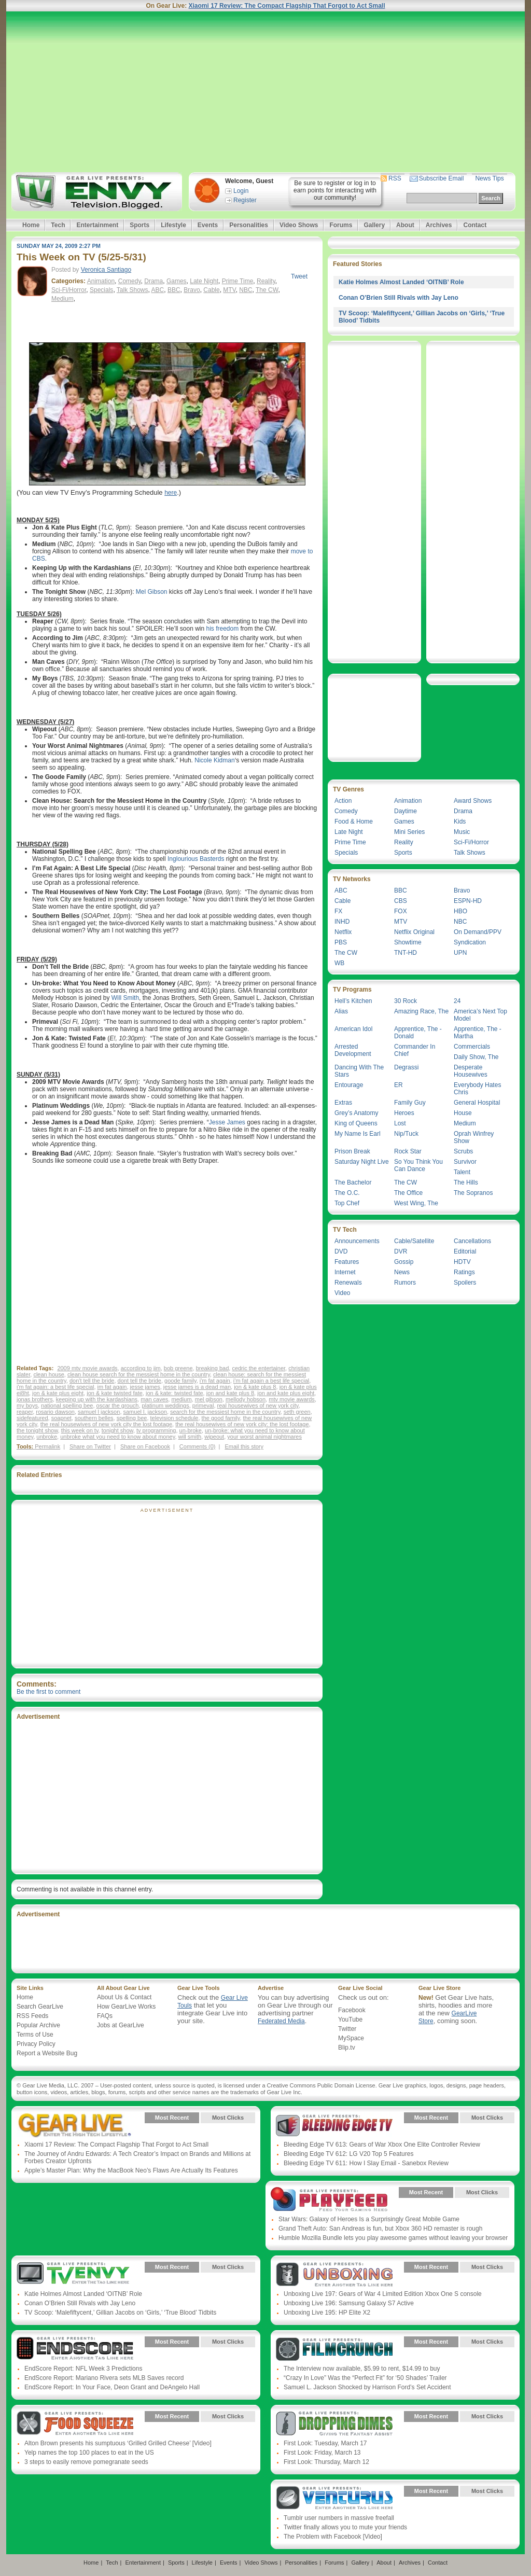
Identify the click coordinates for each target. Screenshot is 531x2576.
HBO (460, 911)
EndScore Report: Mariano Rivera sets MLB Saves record (104, 2378)
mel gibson (208, 1399)
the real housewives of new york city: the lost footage (242, 1424)
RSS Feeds (32, 2016)
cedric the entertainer (258, 1368)
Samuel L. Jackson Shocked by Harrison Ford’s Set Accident (367, 2387)
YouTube (350, 2019)
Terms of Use (35, 2034)
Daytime (405, 811)
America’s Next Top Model (480, 1015)
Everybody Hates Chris (477, 1088)
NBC (245, 290)
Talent (462, 1172)
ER (398, 1085)
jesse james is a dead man (197, 1387)
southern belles (94, 1418)
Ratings (464, 1272)
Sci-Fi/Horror (68, 290)
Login (240, 190)
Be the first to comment (48, 1691)
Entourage (348, 1085)
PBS (340, 942)
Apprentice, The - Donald (418, 1032)
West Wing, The (416, 1203)
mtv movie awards (292, 1399)
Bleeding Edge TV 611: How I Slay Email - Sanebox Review (366, 2163)
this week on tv (80, 1430)
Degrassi (406, 1067)
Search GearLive (40, 2006)
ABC (157, 290)
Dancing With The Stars (359, 1071)
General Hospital (477, 1102)
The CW (267, 290)
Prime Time (238, 281)
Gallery (374, 225)
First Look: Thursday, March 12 (326, 2462)
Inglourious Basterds (195, 858)
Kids (460, 821)
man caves (154, 1399)
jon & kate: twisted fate (174, 1393)
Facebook (352, 2010)
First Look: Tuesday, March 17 (325, 2443)
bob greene (178, 1368)
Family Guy (410, 1102)
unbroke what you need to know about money (117, 1436)
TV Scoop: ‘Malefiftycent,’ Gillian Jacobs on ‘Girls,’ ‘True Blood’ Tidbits (120, 2312)
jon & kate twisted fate (115, 1393)
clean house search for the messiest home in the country (138, 1374)
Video (342, 1293)
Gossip (403, 1261)
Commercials (472, 1046)
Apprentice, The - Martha (477, 1032)
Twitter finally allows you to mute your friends (345, 2527)
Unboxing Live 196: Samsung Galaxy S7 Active (349, 2303)
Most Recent (172, 2117)
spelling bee (132, 1418)
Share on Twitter (90, 1446)
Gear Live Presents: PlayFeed (329, 2200)
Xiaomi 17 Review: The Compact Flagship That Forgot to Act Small (287, 5)
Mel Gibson (151, 591)
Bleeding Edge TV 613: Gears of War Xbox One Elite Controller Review (382, 2144)
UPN (460, 952)
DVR (400, 1251)
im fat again (112, 1387)
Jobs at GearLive (120, 2025)
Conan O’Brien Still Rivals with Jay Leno (398, 297)
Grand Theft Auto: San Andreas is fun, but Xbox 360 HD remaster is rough (380, 2228)
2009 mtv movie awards (87, 1368)
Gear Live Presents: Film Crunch (334, 2349)
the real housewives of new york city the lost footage (106, 1424)
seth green (297, 1412)
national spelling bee (67, 1405)
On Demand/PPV (477, 932)
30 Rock (405, 1001)
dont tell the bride (139, 1380)
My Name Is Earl (357, 1133)
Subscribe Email (441, 178)
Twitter (347, 2028)
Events (208, 225)
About (405, 225)
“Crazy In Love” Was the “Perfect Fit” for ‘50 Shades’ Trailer (365, 2378)
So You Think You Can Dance (418, 1165)
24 (457, 1001)
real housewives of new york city (258, 1405)
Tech (58, 225)
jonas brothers (35, 1399)
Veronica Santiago (106, 269)
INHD (342, 921)
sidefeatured (32, 1418)
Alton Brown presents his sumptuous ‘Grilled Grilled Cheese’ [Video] (118, 2443)
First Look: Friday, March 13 (322, 2452)
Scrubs (463, 1151)
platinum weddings (165, 1405)
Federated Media (281, 2021)
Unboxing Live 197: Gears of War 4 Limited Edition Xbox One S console (383, 2293)
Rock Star (408, 1151)
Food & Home (353, 821)
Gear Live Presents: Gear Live (75, 2125)
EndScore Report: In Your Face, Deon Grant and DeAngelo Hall (112, 2387)
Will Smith (125, 997)
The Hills (466, 1182)
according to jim (141, 1368)
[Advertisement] (265, 91)
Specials (101, 290)
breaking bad (212, 1368)
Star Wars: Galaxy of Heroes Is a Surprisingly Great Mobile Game (368, 2219)
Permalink (47, 1446)
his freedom (222, 628)
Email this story (244, 1446)
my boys (27, 1405)
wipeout (214, 1436)
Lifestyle (173, 225)
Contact (474, 225)
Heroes (404, 1113)
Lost (400, 1123)
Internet (345, 1272)
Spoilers (465, 1282)
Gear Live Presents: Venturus (334, 2499)
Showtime (408, 942)
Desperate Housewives (470, 1071)
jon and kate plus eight (285, 1393)
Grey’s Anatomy (356, 1113)
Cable (211, 290)
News (402, 1272)
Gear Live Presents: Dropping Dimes (334, 2424)
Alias (341, 1011)
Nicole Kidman (214, 760)
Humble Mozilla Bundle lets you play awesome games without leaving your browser (393, 2237)
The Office (408, 1192)
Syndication (470, 942)
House (463, 1113)
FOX (400, 911)
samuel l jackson (99, 1412)
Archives (439, 225)
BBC (173, 290)
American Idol (353, 1029)
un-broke (190, 1430)
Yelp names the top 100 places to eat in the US (89, 2452)
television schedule (174, 1418)
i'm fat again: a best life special (55, 1387)
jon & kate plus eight (57, 1393)
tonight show (117, 1430)
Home (30, 225)
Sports (139, 225)
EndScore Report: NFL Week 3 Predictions (83, 2368)
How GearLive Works (126, 2006)
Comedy (129, 281)
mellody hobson (246, 1399)
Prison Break (352, 1151)
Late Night (204, 281)
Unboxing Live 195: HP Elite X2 (327, 2312)
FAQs (105, 2016)
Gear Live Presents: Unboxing (334, 2275)
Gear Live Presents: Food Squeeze (75, 2424)
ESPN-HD (468, 900)
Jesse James (227, 1122)
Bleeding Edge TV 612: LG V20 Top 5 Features (348, 2153)
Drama (153, 281)
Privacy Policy (36, 2044)
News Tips (489, 178)
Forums (340, 225)
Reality (266, 281)
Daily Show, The (476, 1057)
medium (181, 1399)
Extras (343, 1102)
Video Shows (299, 225)
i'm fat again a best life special (271, 1380)
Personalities (248, 225)
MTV (229, 290)
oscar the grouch (117, 1405)
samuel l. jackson (145, 1412)
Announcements (357, 1241)
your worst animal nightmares (264, 1436)
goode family (180, 1380)
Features (346, 1261)
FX (338, 911)
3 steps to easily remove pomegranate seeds (86, 2462)
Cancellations (472, 1241)
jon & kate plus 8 (255, 1387)
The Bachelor (352, 1182)
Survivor (465, 1161)
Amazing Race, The (421, 1011)
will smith (190, 1436)
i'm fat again (215, 1380)
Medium (62, 298)
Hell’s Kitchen (353, 1001)
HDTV (462, 1261)
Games (176, 281)
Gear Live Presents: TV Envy (75, 2275)
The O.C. (347, 1192)
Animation (101, 281)
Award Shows (473, 800)
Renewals (348, 1282)
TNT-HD (405, 952)
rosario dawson (55, 1412)
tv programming (156, 1430)
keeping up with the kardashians (96, 1399)
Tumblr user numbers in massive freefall (339, 2518)
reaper (25, 1412)
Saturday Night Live (361, 1161)
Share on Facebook (145, 1446)
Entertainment (97, 225)
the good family (221, 1418)
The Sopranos (473, 1192)
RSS (394, 178)
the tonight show (37, 1430)
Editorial (465, 1251)
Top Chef (346, 1203)
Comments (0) (197, 1446)
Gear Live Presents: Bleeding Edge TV (334, 2125)
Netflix (343, 932)
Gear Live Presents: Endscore (75, 2349)
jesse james (145, 1387)
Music (462, 832)
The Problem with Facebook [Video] (333, 2536)
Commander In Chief (414, 1050)
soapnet (61, 1418)
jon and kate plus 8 (230, 1393)
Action (343, 800)
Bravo (192, 290)
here (170, 492)
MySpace (351, 2038)
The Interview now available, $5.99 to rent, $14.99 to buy (362, 2368)
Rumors (405, 1282)
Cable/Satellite (414, 1241)
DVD (340, 1251)
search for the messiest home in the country (225, 1412)
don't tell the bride (92, 1380)
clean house (48, 1374)
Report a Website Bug (47, 2053)
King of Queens (356, 1123)
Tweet (299, 276)
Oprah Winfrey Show (474, 1137)
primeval (203, 1405)
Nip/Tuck (406, 1133)
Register (245, 200)
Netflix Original (414, 932)
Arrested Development (352, 1050)
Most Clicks (228, 2117)
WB (339, 963)
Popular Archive (38, 2025)
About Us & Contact (124, 1997)
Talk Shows (132, 290)
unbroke (46, 1436)
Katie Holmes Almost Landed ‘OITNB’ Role (401, 282)
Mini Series (409, 832)
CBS (400, 900)
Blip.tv (346, 2047)
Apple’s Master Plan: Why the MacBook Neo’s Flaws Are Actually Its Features (131, 2170)
